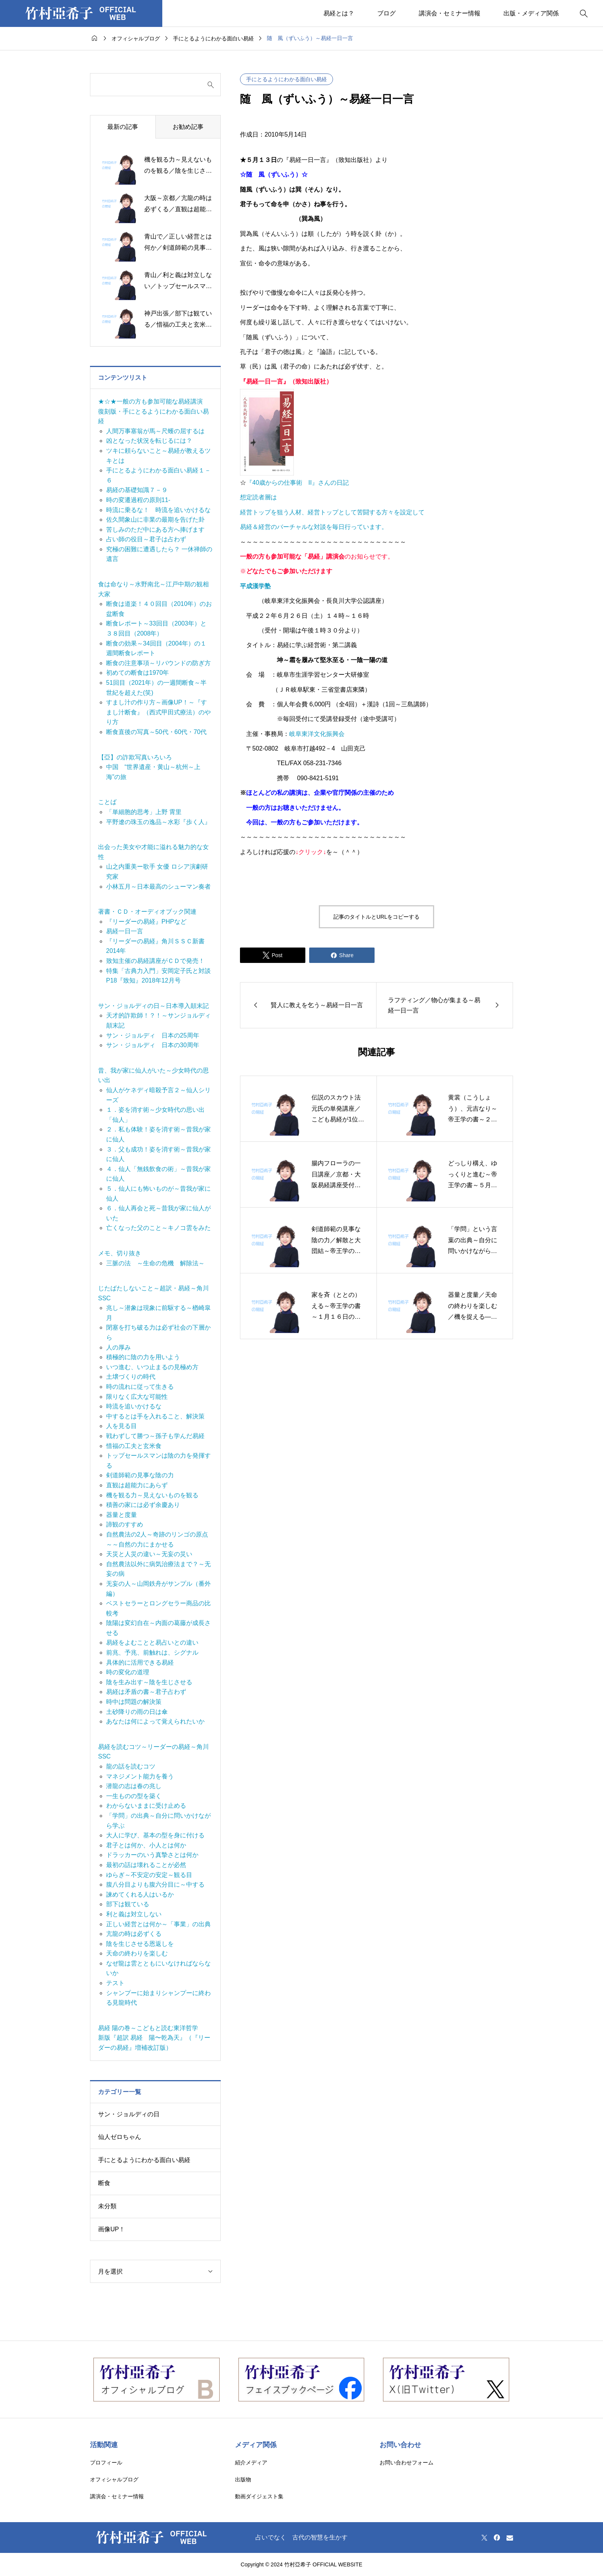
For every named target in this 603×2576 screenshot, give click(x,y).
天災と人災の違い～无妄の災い (149, 1554)
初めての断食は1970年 (137, 672)
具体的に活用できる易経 (140, 1662)
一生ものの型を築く (134, 1796)
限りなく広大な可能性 (137, 1396)
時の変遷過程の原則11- (138, 500)
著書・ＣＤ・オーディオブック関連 (147, 911)
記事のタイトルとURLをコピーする (376, 917)
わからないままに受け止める (146, 1805)
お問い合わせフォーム (406, 2462)
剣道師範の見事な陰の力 (140, 1475)
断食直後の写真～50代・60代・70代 (156, 732)
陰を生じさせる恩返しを (140, 1943)
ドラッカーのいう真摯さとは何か (152, 1855)
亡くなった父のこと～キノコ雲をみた (158, 1228)
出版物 (243, 2479)
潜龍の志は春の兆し (134, 1786)
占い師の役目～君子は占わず (146, 539)
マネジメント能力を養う (140, 1776)
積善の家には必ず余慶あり (143, 1505)
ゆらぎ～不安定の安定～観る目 (149, 1875)
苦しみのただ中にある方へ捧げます (155, 529)
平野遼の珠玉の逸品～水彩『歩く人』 (158, 822)
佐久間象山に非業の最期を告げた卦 (155, 519)
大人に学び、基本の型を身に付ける (155, 1835)
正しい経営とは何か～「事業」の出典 (158, 1924)
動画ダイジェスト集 (259, 2496)
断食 (104, 2183)
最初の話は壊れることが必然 (146, 1865)
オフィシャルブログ (114, 2479)
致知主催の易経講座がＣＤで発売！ (155, 961)
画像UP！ (111, 2229)
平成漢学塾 (255, 586)
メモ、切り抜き (119, 1253)
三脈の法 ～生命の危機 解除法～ (155, 1263)
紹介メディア (251, 2462)
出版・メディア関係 (531, 13)
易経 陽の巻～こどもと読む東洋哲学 (148, 2028)
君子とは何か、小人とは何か (146, 1845)
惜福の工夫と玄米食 (134, 1446)
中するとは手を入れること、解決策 (155, 1416)
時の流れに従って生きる (140, 1386)
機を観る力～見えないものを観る (152, 1495)
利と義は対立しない (134, 1914)
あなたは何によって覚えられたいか (155, 1721)
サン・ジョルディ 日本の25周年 (152, 1035)
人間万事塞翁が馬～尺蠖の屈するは (155, 431)
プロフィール (106, 2462)
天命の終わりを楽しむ (137, 1953)
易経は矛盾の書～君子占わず (146, 1691)
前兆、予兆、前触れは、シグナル (152, 1652)
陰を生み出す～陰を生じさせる (149, 1682)
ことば (107, 802)
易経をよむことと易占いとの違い (152, 1642)
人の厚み (118, 1347)
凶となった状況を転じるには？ (149, 440)
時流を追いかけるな (134, 1406)
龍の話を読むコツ (130, 1766)
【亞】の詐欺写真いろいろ (135, 757)
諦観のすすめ (124, 1524)
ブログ (386, 13)
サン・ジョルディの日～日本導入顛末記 (153, 1006)
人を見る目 (121, 1426)
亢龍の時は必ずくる (134, 1933)
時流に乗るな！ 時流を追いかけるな (158, 510)
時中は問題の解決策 (134, 1701)
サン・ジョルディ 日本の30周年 (152, 1045)
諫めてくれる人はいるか (140, 1894)
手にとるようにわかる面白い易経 (286, 79)
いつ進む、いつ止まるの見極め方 (152, 1367)
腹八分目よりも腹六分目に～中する (155, 1884)
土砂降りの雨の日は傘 (137, 1711)
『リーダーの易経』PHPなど (146, 921)
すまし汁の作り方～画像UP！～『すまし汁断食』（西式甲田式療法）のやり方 (158, 712)
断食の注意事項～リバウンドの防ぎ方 (158, 663)
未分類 (107, 2206)
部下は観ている (127, 1904)
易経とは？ (338, 13)
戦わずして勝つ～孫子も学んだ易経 (155, 1436)
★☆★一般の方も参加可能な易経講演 (150, 401)
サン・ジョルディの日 (129, 2114)
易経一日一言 (124, 931)
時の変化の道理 (127, 1672)
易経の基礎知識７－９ (137, 490)
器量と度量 (121, 1515)
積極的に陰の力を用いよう (143, 1357)
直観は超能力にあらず (137, 1485)
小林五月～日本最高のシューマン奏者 (158, 886)
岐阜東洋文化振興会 (317, 734)
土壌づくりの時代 (130, 1376)
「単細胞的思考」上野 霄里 (144, 812)
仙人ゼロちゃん (119, 2137)
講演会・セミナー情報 (449, 13)
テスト (115, 1983)
